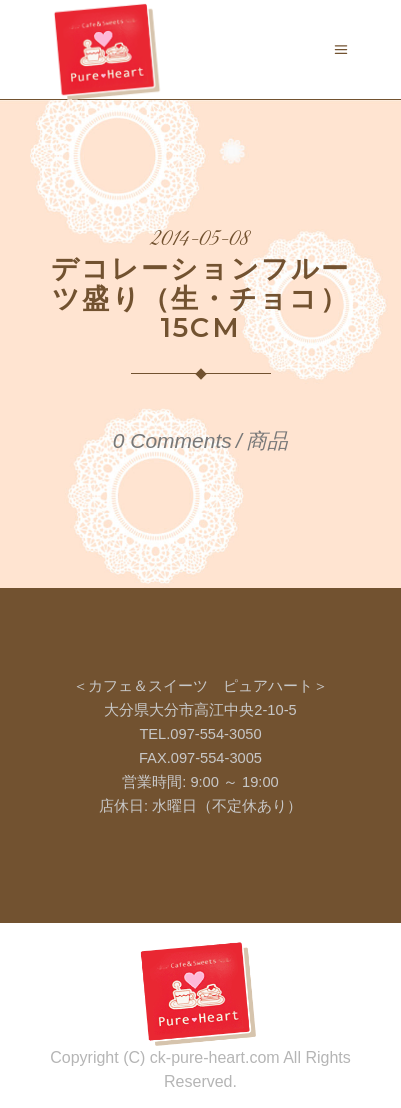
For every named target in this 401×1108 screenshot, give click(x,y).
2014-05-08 (200, 240)
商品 (267, 440)
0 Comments (172, 440)
